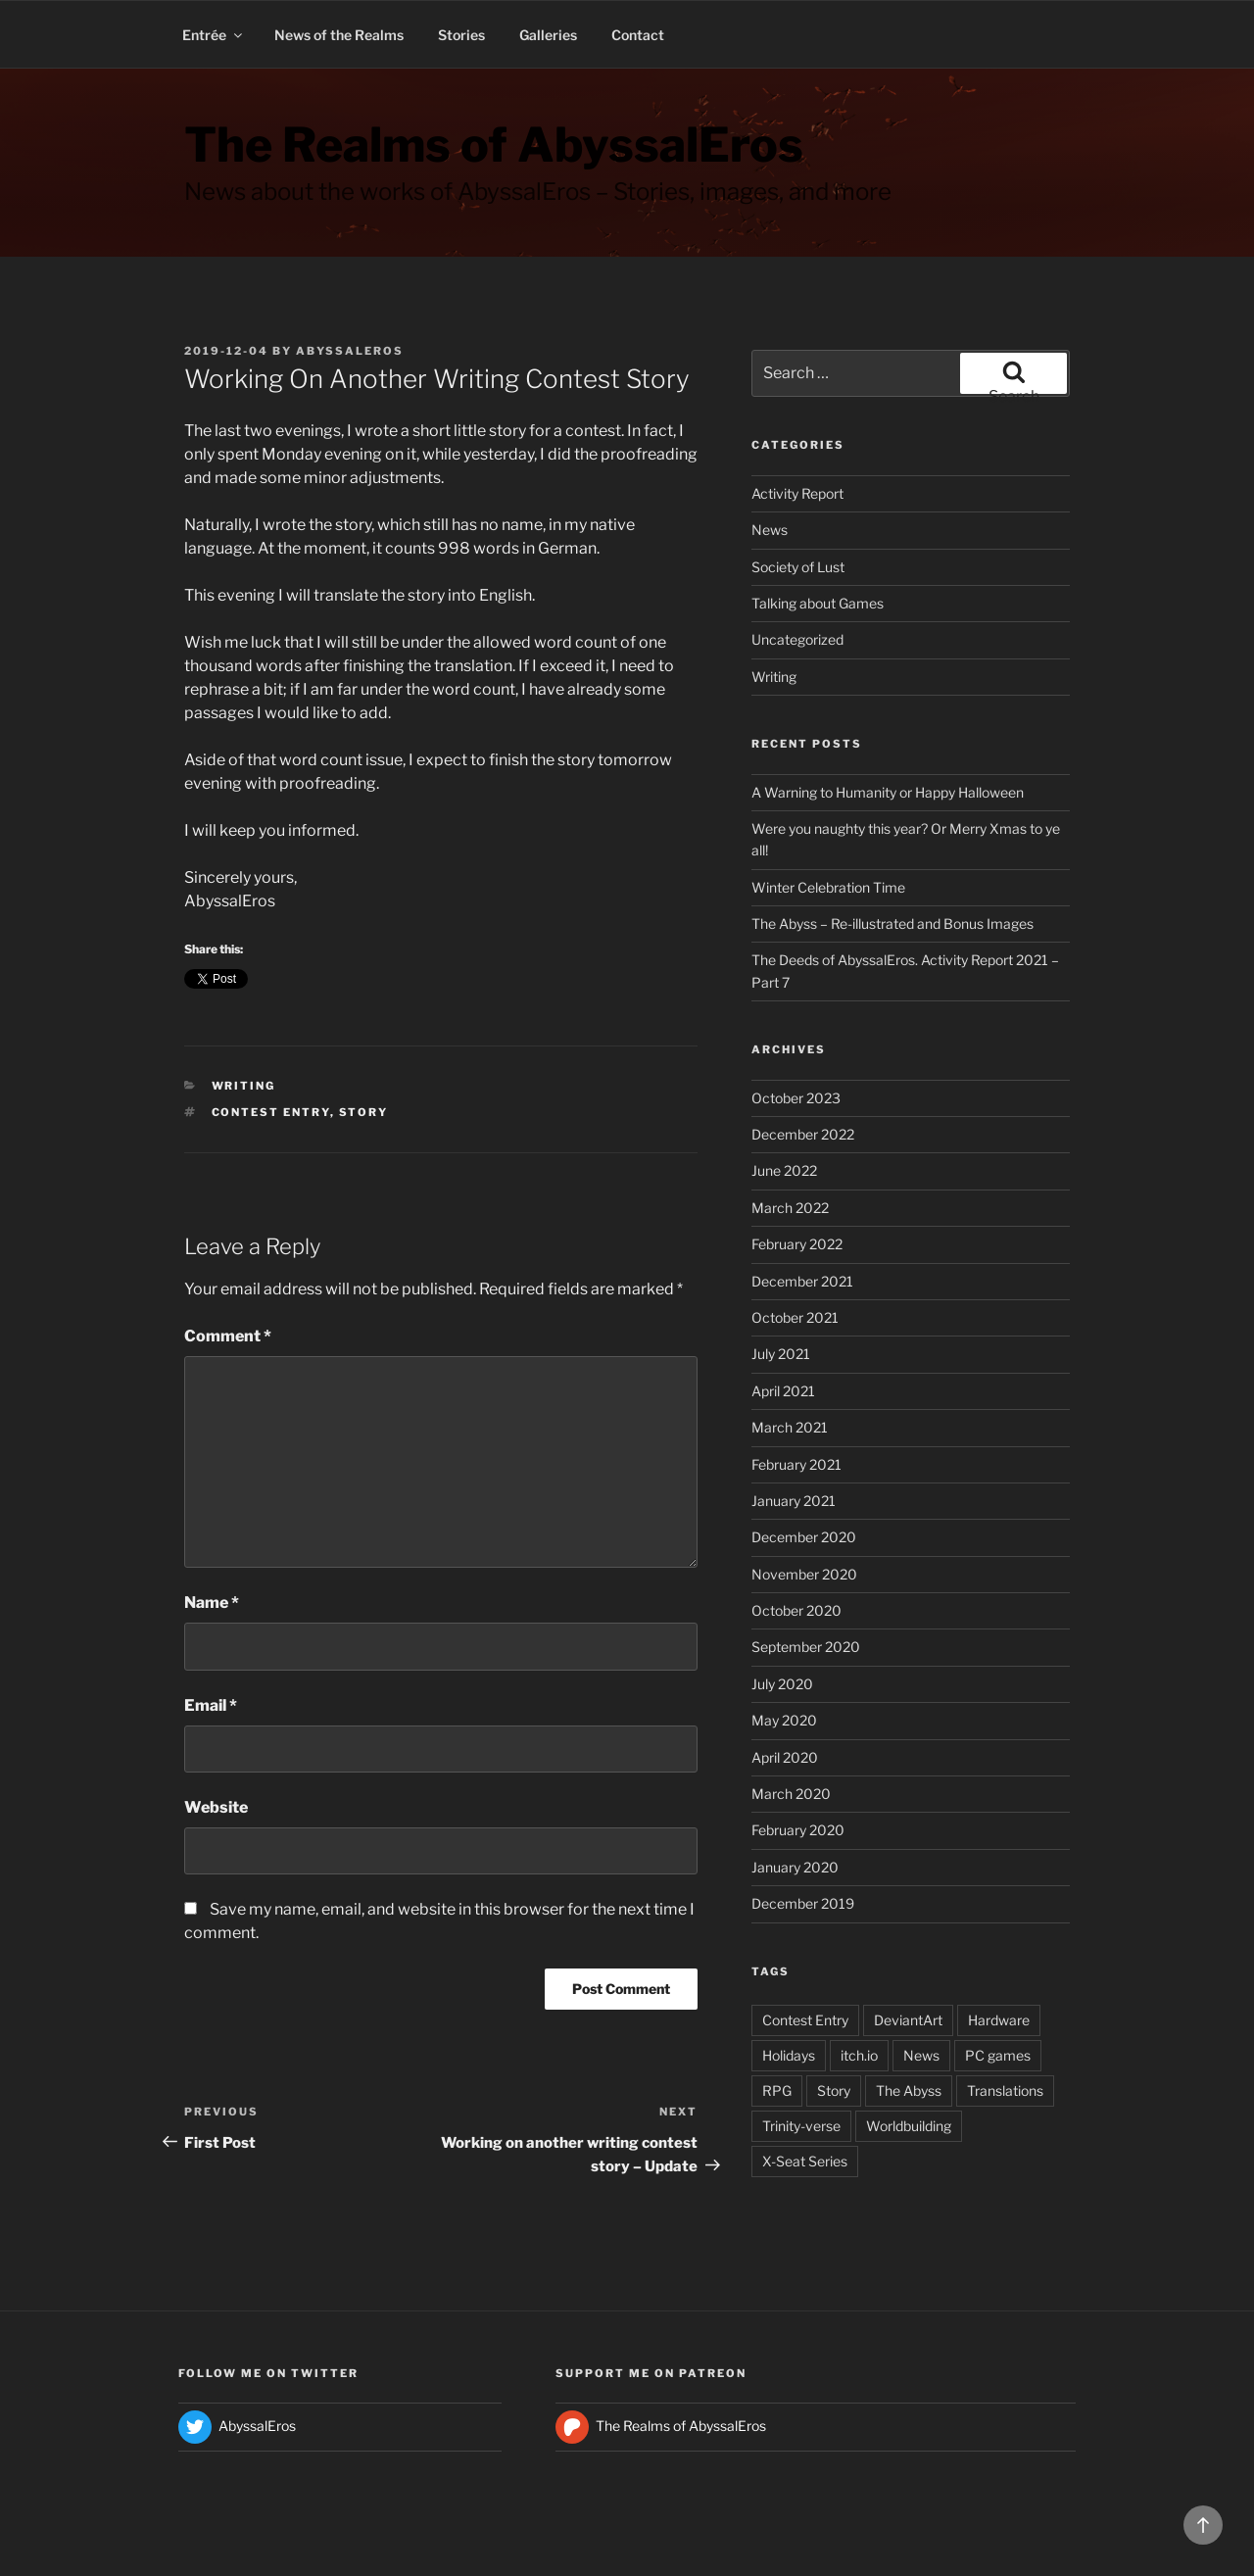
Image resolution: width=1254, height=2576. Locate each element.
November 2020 (804, 1574)
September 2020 (805, 1646)
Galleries (548, 34)
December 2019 (802, 1903)
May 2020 (784, 1720)
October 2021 (795, 1317)
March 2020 (791, 1793)
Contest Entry (271, 1112)
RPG (777, 2090)
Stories (461, 34)
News (769, 529)
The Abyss (908, 2090)
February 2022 (797, 1244)
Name (211, 1602)
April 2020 (784, 1757)
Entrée (213, 34)
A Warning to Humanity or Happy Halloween (887, 792)
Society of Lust (797, 567)
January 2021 (793, 1500)
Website (216, 1807)
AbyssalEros (350, 351)
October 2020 (796, 1610)
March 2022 (790, 1207)
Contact (637, 34)
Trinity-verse (801, 2125)
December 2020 (803, 1537)
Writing (244, 1086)
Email (210, 1705)
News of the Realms (339, 34)
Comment (227, 1336)
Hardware (999, 2020)
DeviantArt (908, 2020)
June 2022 (784, 1170)
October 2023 (796, 1098)
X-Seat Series (804, 2161)
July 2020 (782, 1684)
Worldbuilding (908, 2125)
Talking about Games (817, 603)
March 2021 (789, 1427)
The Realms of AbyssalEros (493, 145)
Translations (1005, 2090)
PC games (998, 2055)
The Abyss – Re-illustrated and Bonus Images (892, 923)
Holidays (788, 2055)
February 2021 (796, 1464)
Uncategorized (797, 639)
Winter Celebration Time (828, 887)
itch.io (859, 2055)
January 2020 (795, 1867)
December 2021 (802, 1281)
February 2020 (797, 1830)
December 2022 (802, 1134)
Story (364, 1112)
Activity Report (797, 493)
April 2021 (783, 1391)
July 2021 (780, 1353)
